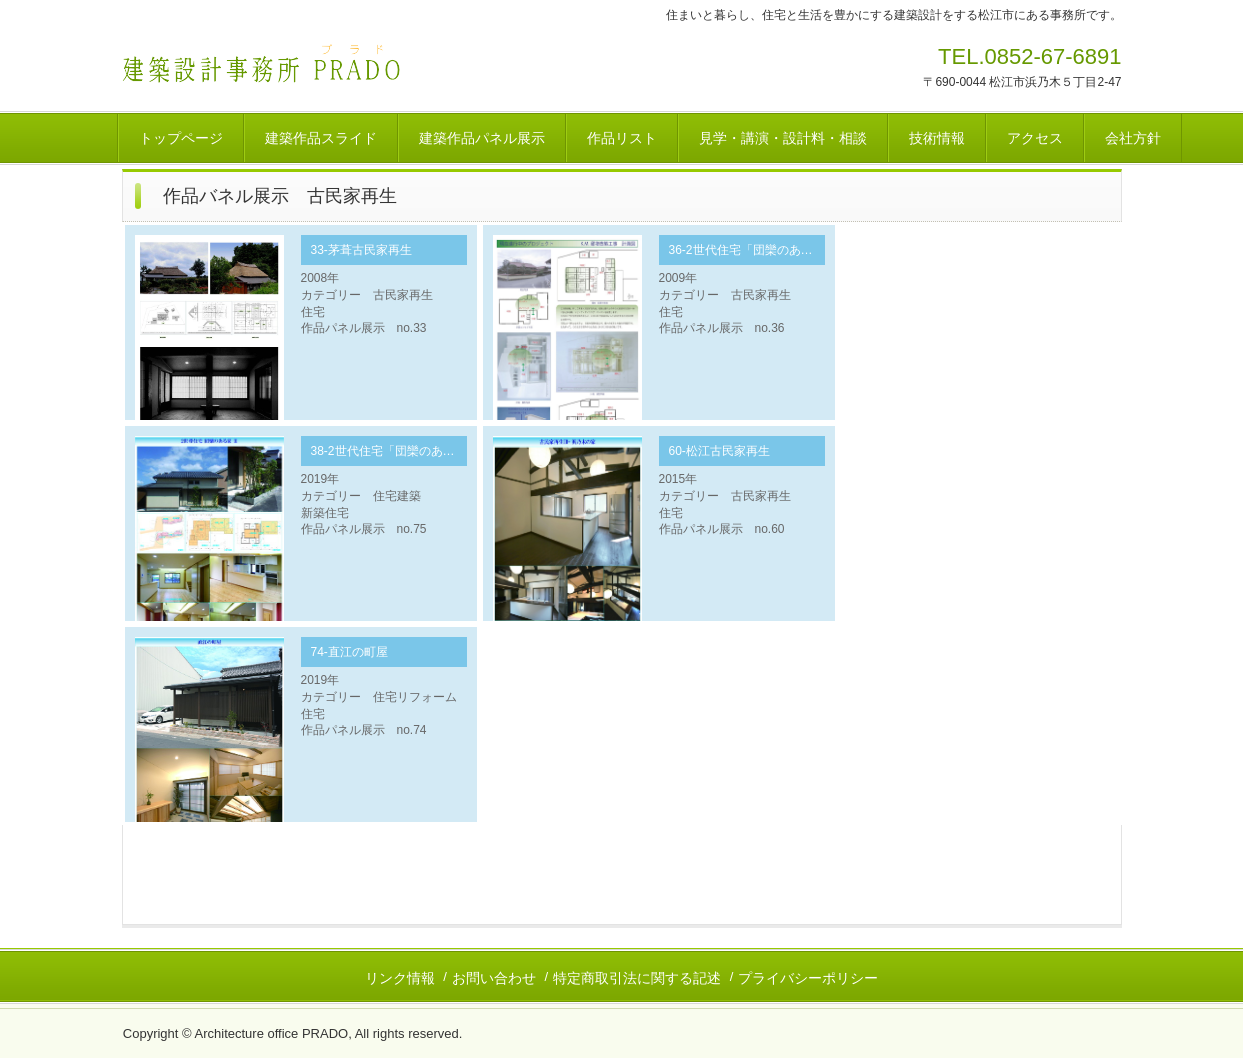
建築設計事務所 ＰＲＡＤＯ (261, 63)
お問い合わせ (494, 978)
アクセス (1035, 138)
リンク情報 (400, 978)
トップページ (181, 138)
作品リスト (622, 138)
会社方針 (1133, 138)
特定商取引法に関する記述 (637, 978)
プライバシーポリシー (808, 978)
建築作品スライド (321, 138)
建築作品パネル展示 (482, 138)
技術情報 (937, 138)
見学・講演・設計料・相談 (783, 138)
